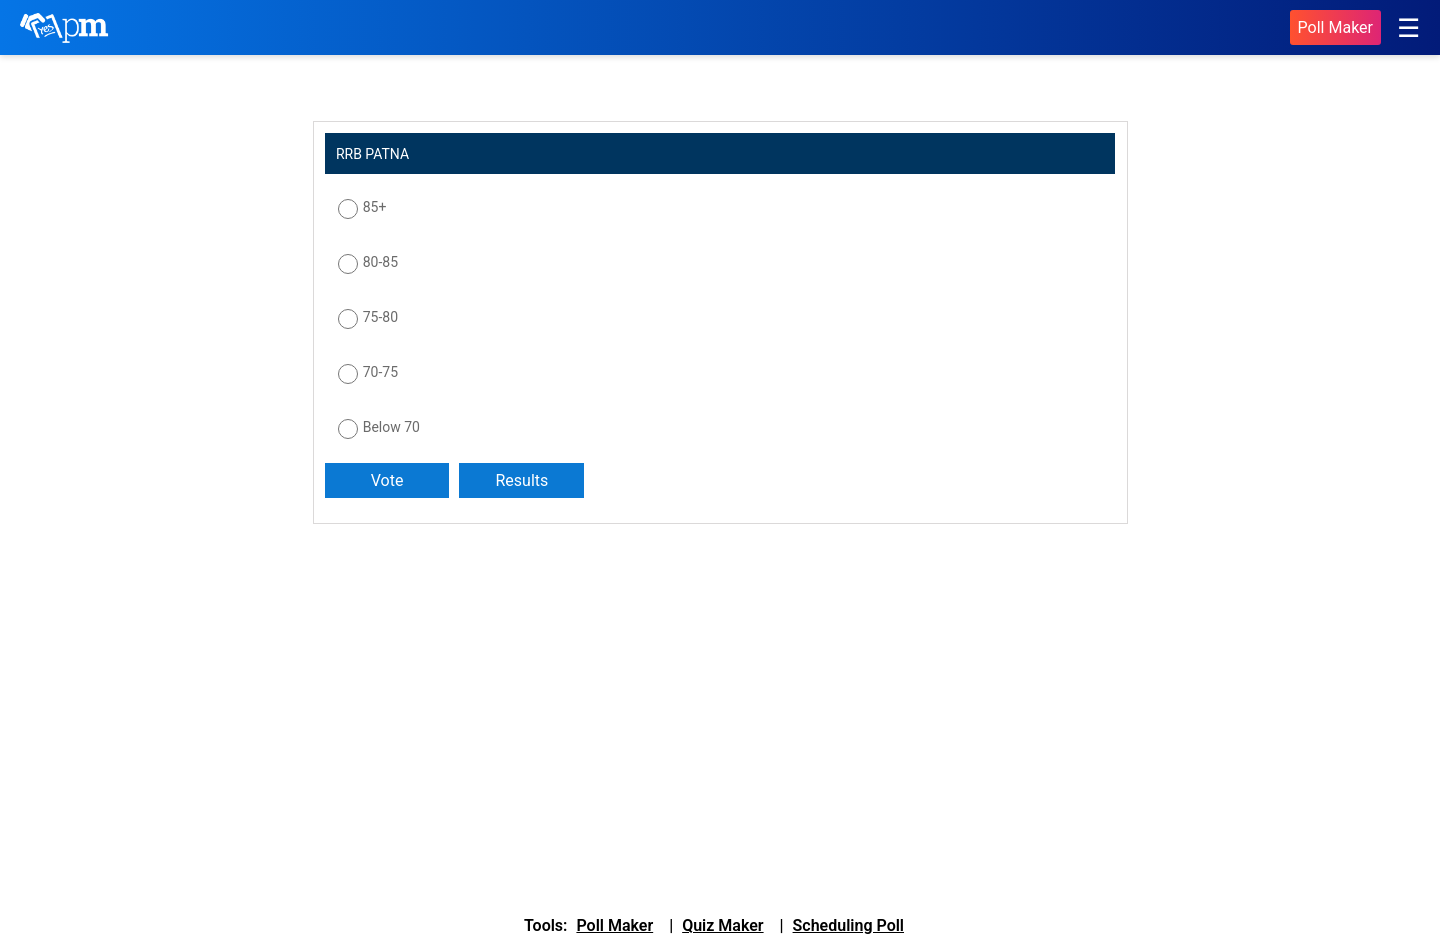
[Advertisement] (465, 699)
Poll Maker (1335, 27)
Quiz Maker (722, 925)
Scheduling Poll (848, 925)
